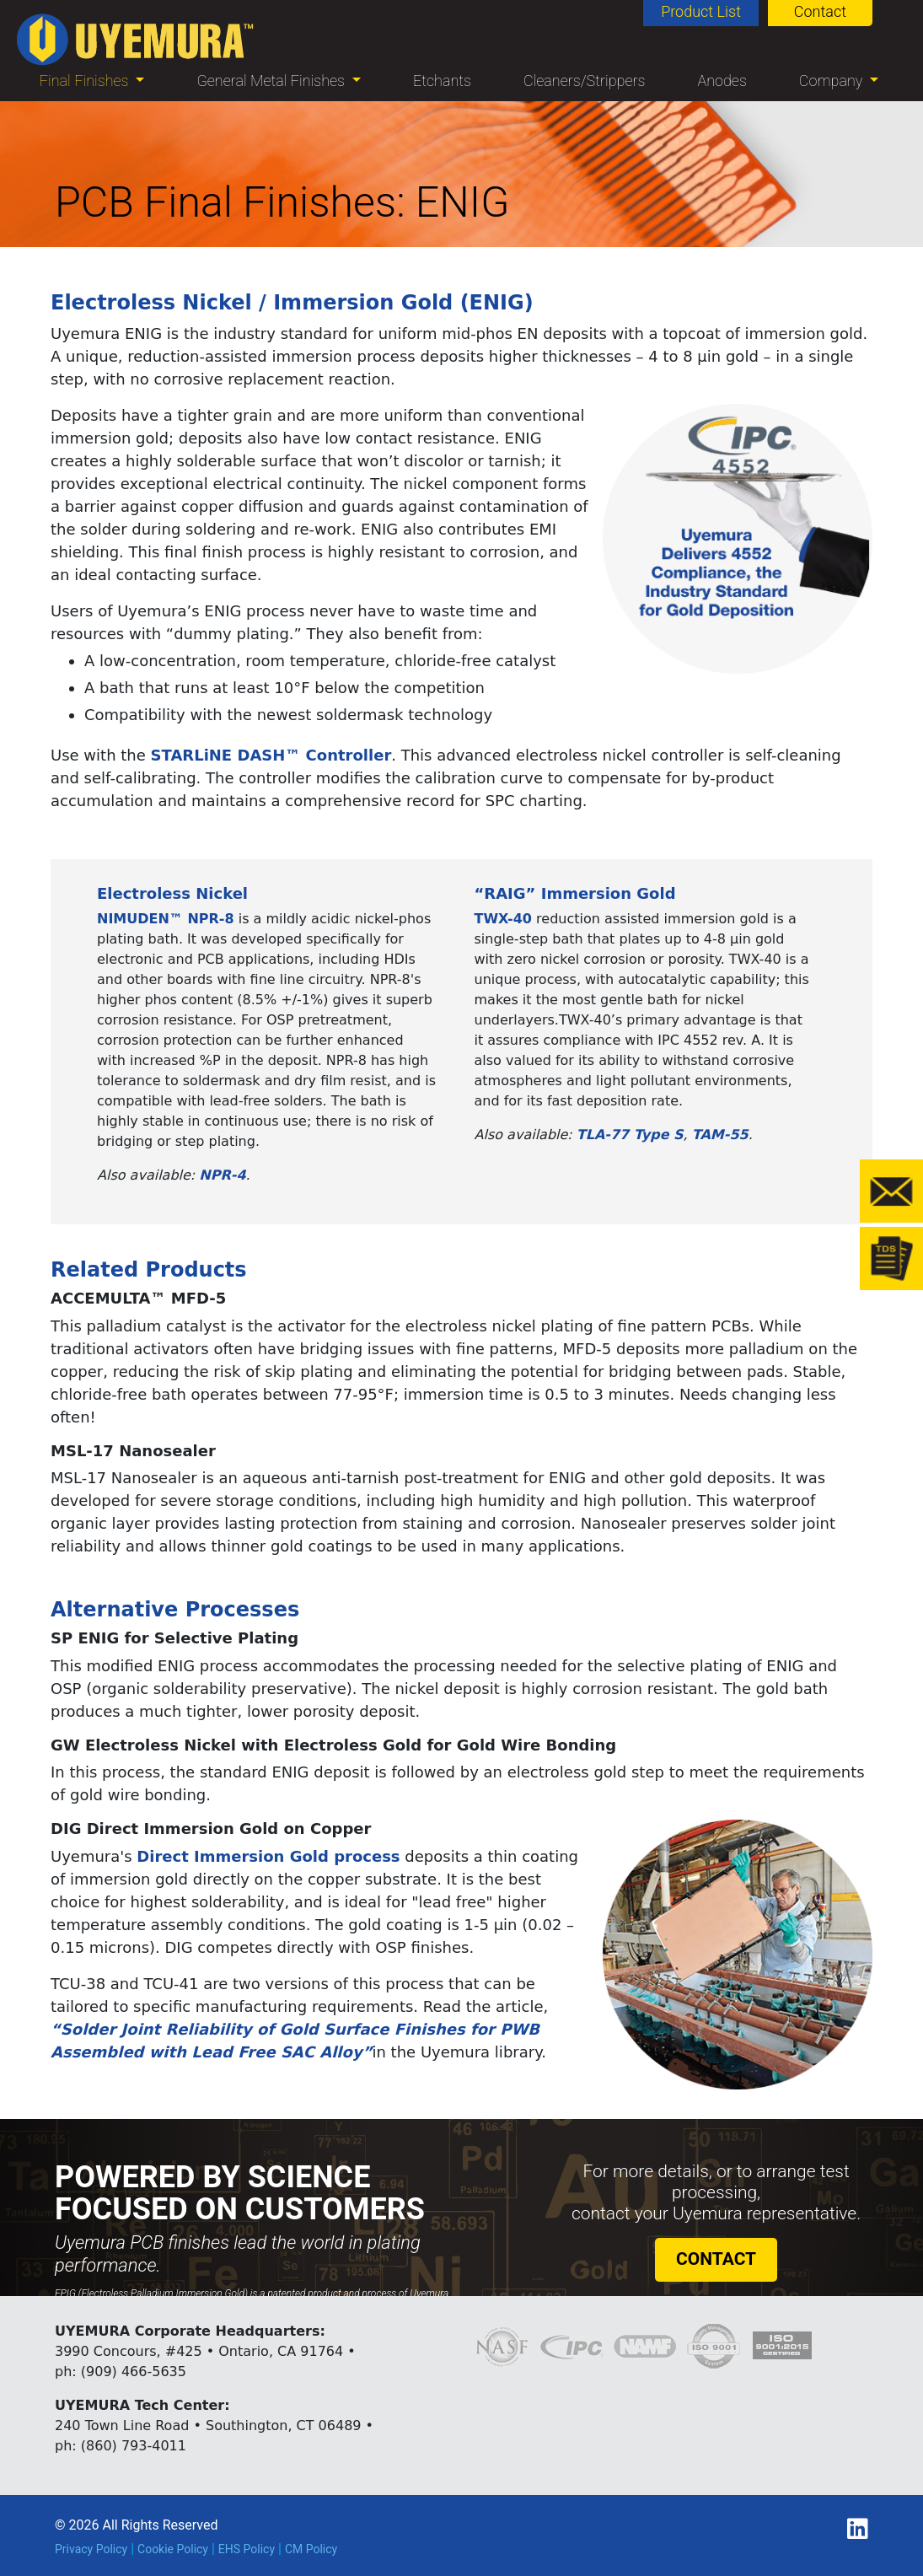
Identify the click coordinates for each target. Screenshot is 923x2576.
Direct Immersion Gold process (268, 1856)
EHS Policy (246, 2549)
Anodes (721, 80)
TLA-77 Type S (630, 1135)
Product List (701, 11)
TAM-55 (720, 1135)
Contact (820, 11)
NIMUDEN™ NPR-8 (165, 919)
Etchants (442, 80)
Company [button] (833, 80)
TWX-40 (504, 919)
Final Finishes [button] (86, 80)
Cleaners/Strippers (584, 80)
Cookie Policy (172, 2549)
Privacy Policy (91, 2549)
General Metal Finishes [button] (272, 80)
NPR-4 (222, 1175)
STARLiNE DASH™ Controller (271, 755)
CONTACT (716, 2259)
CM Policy (311, 2549)
